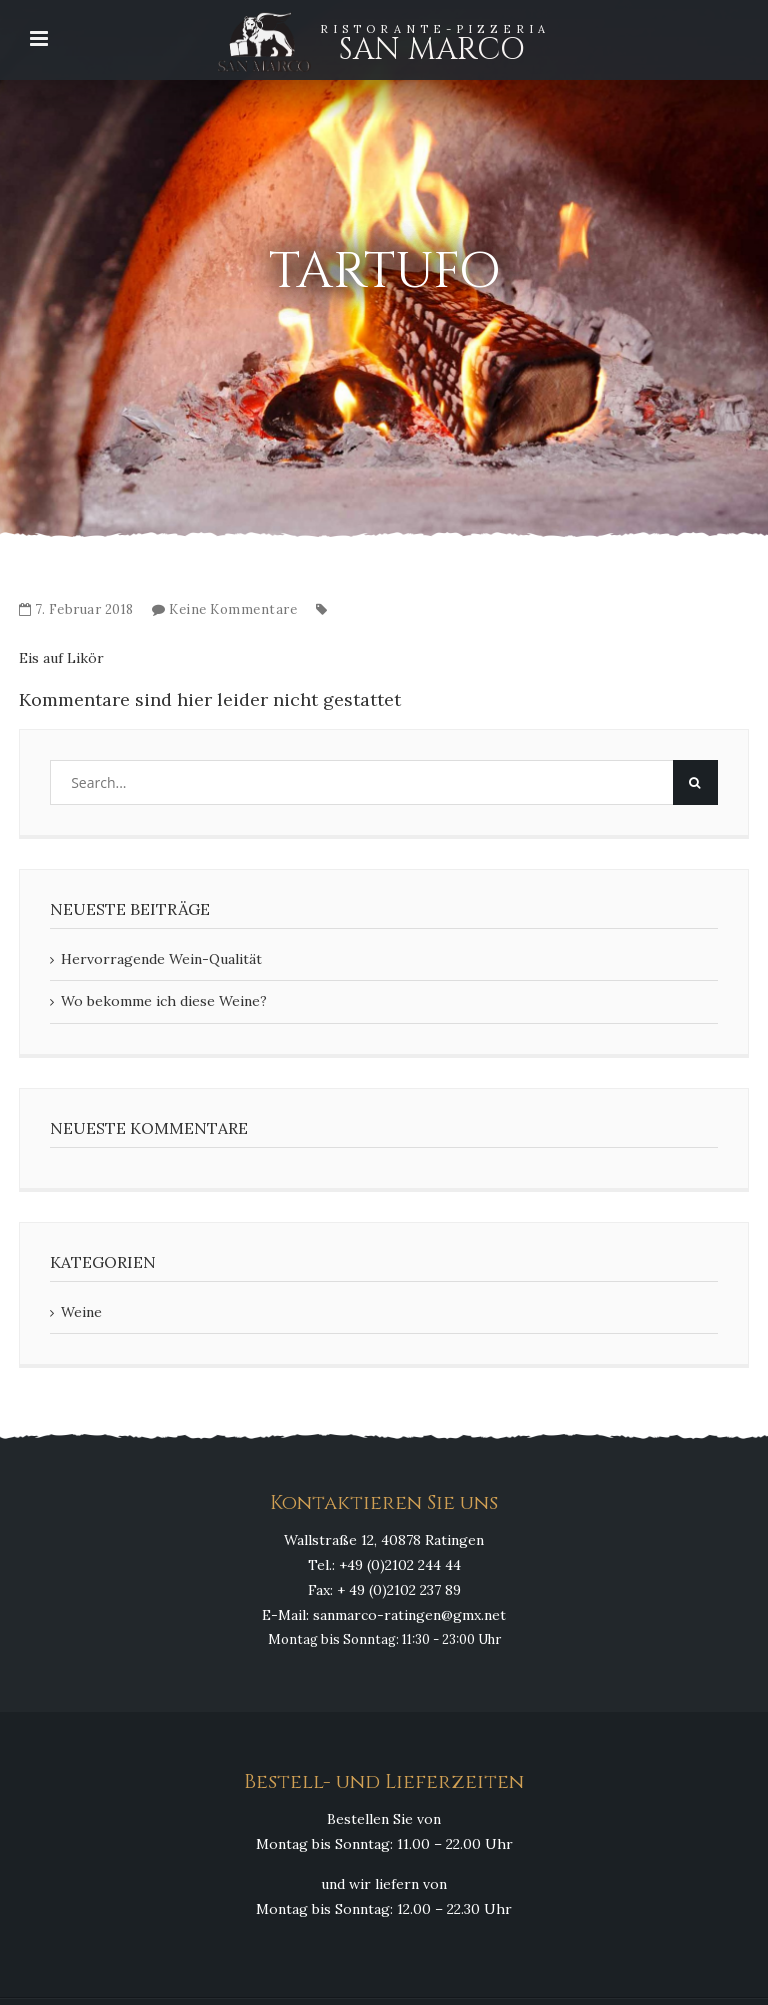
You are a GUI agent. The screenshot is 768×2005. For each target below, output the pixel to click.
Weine (81, 1312)
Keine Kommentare (233, 609)
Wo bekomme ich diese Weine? (164, 1001)
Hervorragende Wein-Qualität (161, 959)
